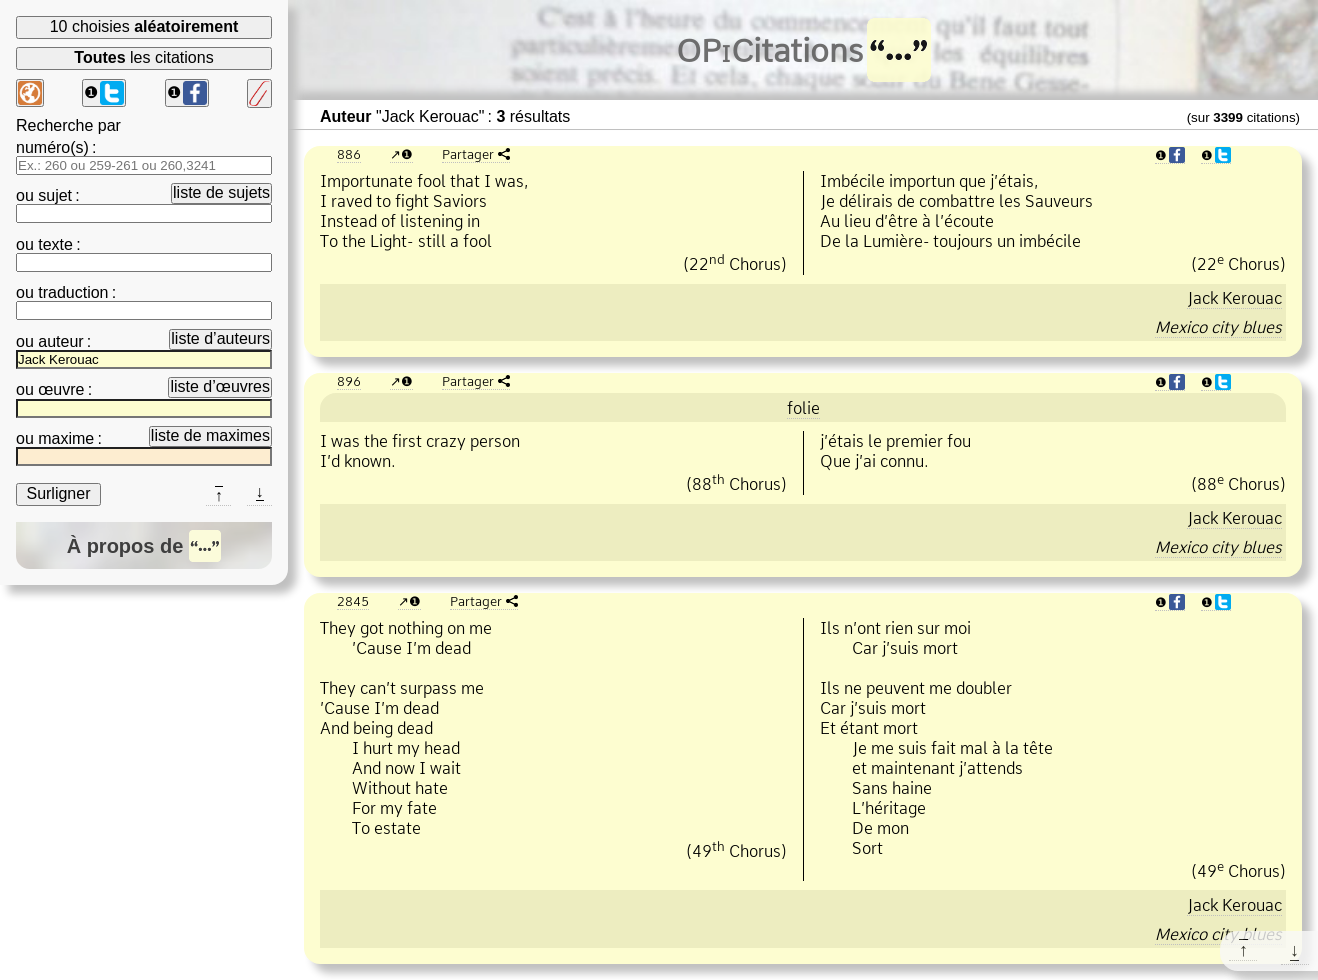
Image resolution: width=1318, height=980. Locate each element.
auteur (60, 341)
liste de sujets (221, 192)
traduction (73, 292)
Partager (468, 154)
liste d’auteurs (220, 338)
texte (55, 244)
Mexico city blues (1218, 327)
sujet (55, 195)
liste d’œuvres (220, 386)
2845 (353, 601)
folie (803, 408)
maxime (66, 438)
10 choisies (144, 26)
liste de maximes (210, 435)
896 (349, 381)
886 (349, 154)
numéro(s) (52, 147)
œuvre (61, 389)
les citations (143, 57)
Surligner (58, 493)
